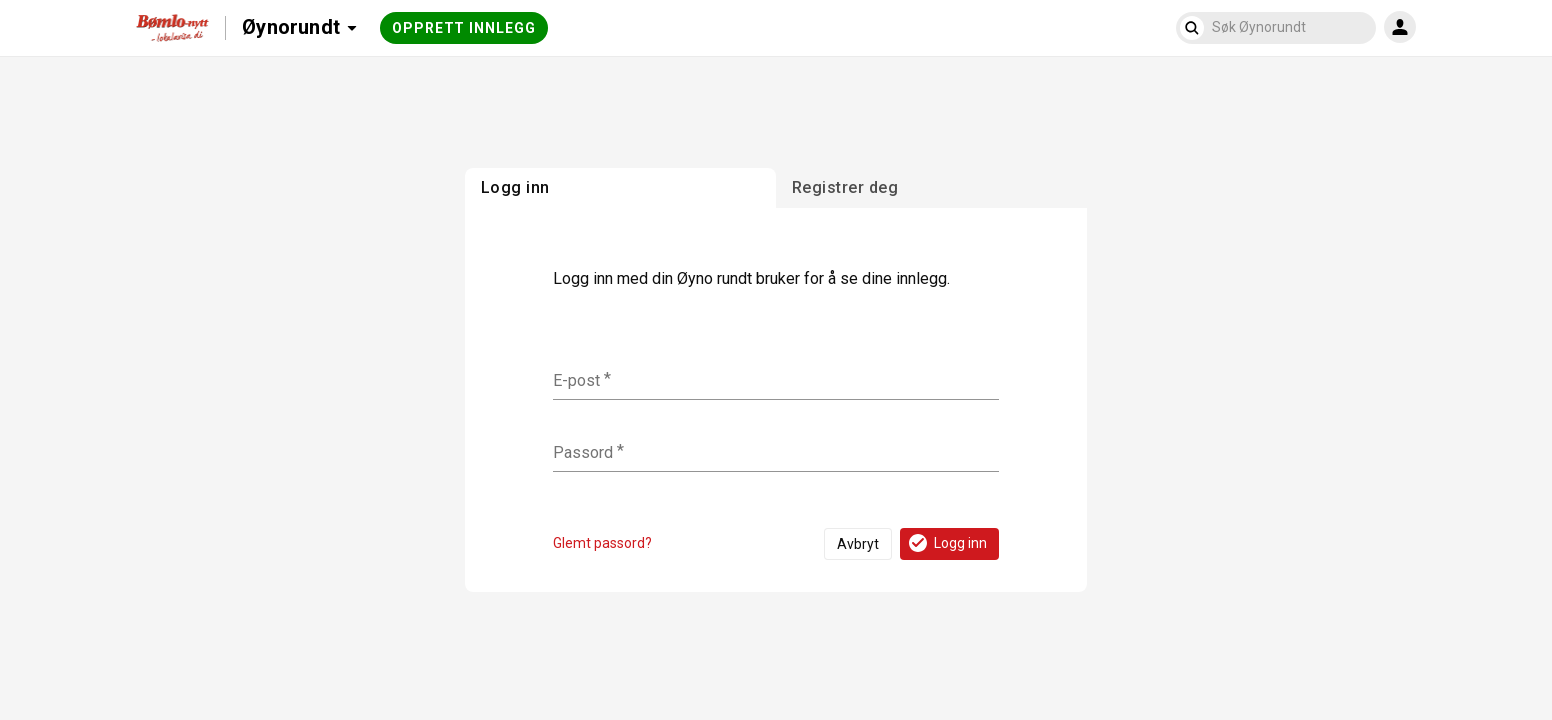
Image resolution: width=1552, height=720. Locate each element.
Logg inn (946, 543)
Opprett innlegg (464, 28)
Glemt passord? (602, 543)
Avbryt (858, 544)
